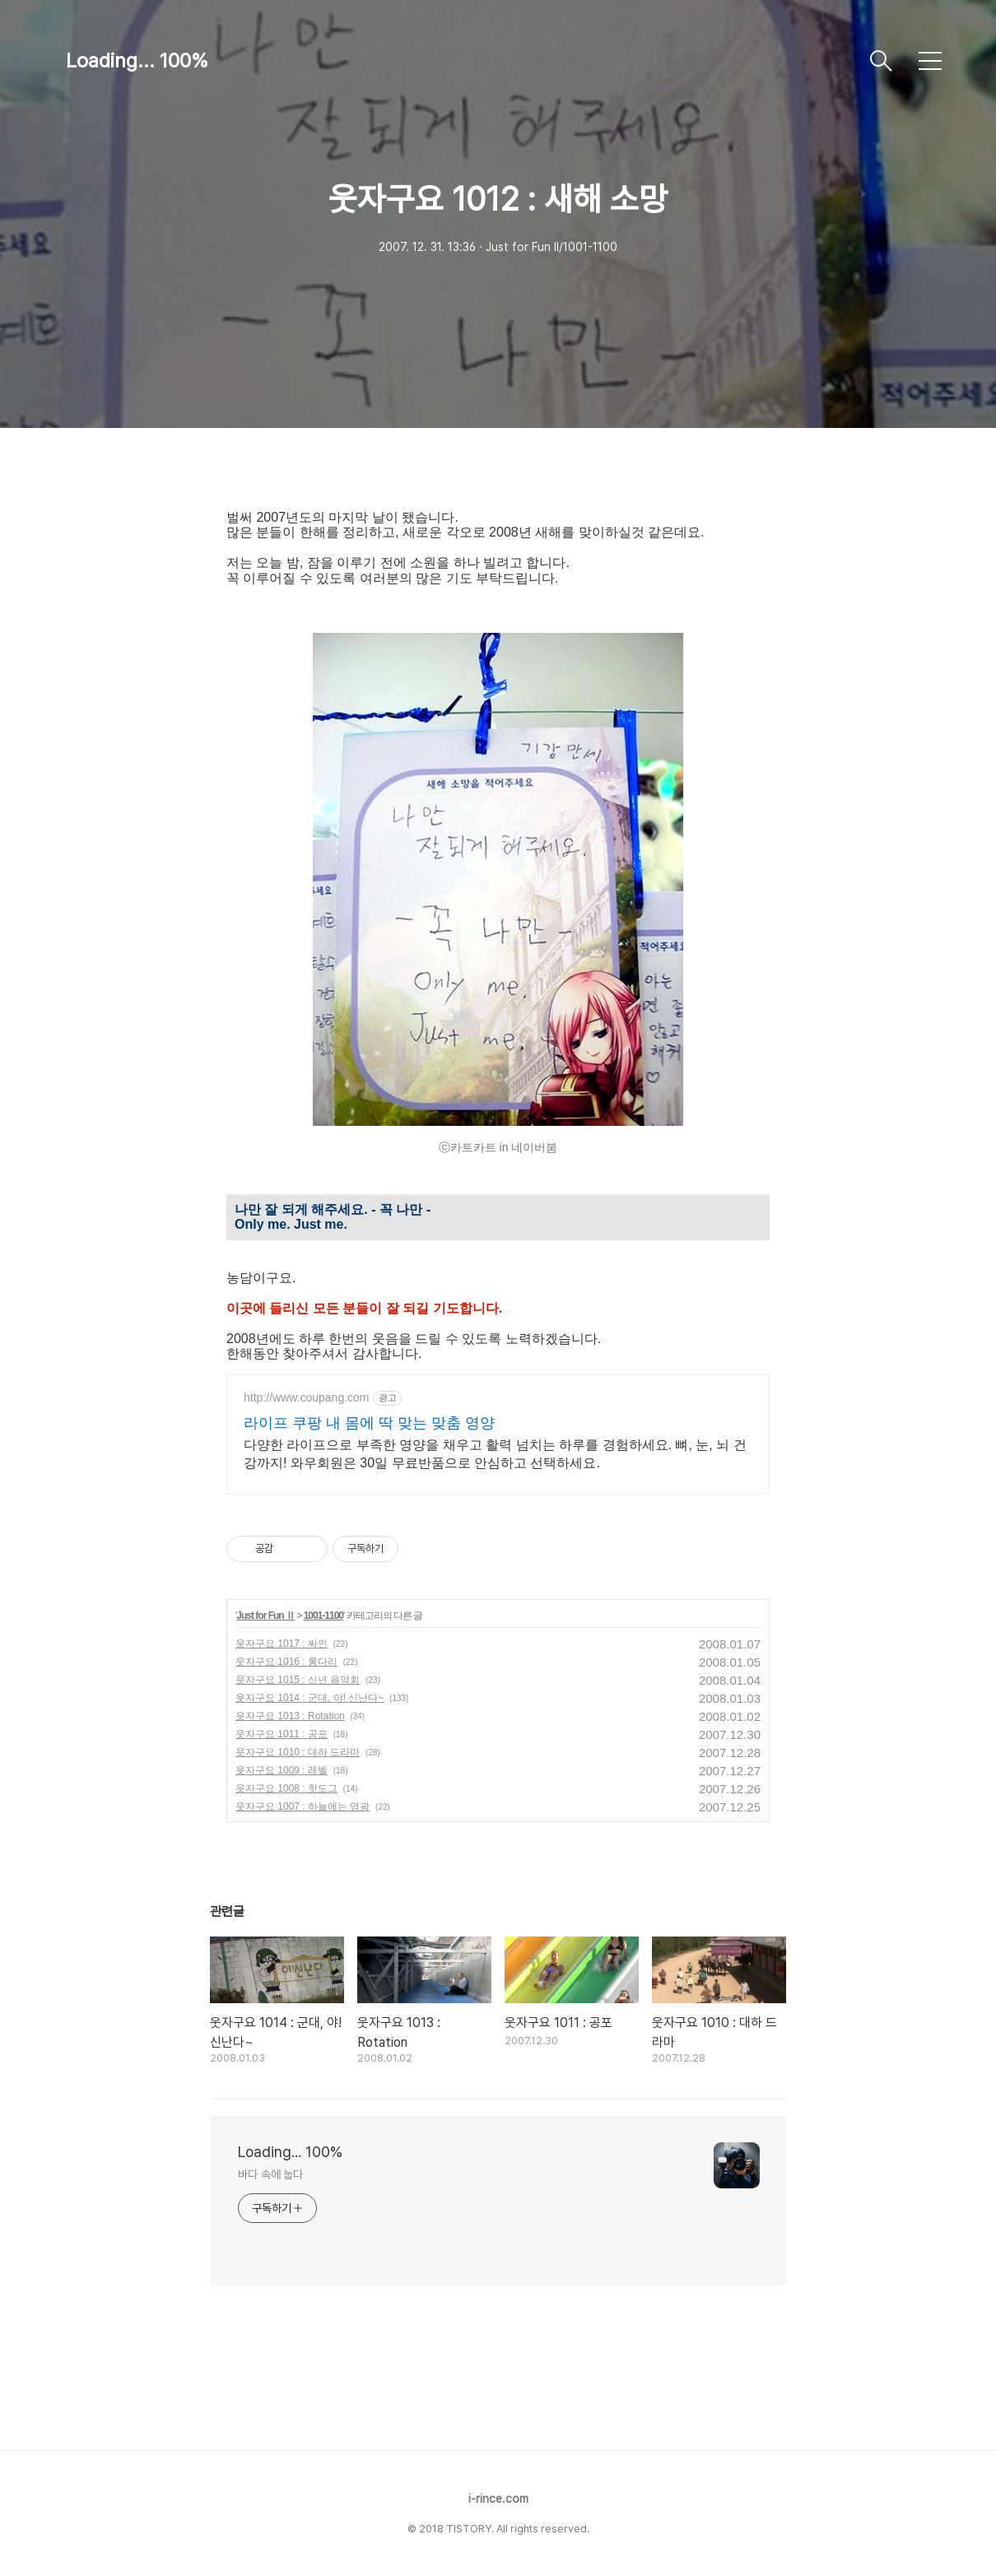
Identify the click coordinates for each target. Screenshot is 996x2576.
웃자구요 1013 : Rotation (290, 1716)
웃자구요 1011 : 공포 (281, 1734)
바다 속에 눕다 (270, 2174)
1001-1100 (323, 1615)
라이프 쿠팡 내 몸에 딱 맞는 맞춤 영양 (369, 1423)
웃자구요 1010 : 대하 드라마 (297, 1752)
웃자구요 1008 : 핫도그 (286, 1788)
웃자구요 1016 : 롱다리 (286, 1661)
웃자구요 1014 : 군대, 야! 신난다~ (309, 1698)
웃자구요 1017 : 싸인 (281, 1643)
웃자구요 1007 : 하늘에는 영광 (302, 1806)
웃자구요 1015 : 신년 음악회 (297, 1680)
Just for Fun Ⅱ (265, 1615)
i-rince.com (498, 2498)
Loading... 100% (137, 60)
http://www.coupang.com (307, 1397)
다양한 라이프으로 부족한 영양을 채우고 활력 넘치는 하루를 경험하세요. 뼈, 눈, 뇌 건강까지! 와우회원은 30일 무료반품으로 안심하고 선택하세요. (495, 1454)
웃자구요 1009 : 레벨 (281, 1770)
